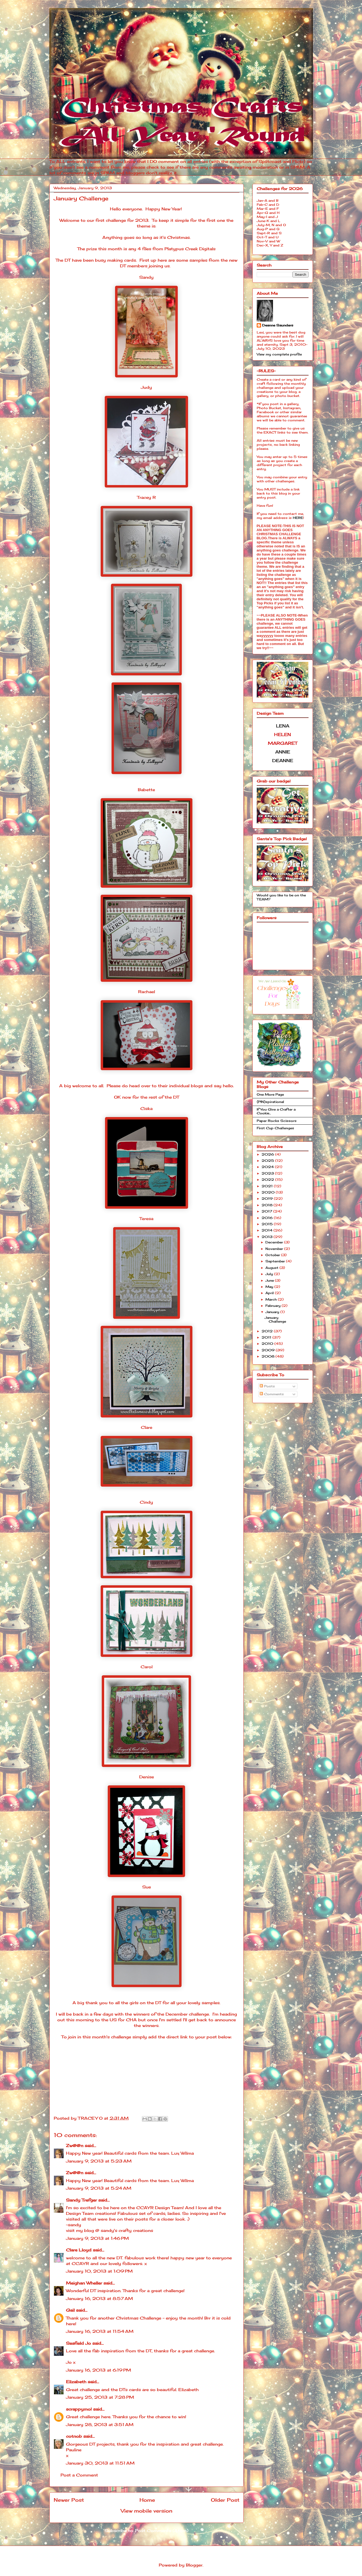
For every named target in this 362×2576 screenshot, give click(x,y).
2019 (268, 1198)
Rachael (146, 991)
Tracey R (146, 497)
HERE (298, 518)
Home (147, 2500)
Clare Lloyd (78, 2250)
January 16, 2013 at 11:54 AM (100, 2331)
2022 (268, 1180)
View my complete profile (279, 354)
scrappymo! (79, 2409)
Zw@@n (74, 2145)
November (274, 1249)
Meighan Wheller (84, 2283)
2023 (268, 1173)
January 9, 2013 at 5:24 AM (98, 2188)
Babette (146, 789)
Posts (267, 1386)
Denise (146, 1776)
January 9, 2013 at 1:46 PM (97, 2238)
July (269, 1274)
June (270, 1280)
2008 (268, 1356)
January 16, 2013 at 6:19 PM (98, 2370)
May (269, 1287)
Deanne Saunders (277, 325)
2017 (267, 1211)
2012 (268, 1331)
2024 (268, 1167)
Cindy (146, 1502)
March (271, 1299)
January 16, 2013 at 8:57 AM (99, 2298)
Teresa (146, 1218)
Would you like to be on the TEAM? (281, 897)
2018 (268, 1205)
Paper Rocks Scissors (277, 1121)
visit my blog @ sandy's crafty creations (109, 2230)
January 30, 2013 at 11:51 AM (100, 2463)
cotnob (74, 2436)
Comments (272, 1394)
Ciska (146, 1108)
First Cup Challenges (275, 1128)
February (273, 1306)
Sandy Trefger (81, 2200)
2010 (268, 1344)
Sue (146, 1887)
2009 (269, 1350)
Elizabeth (76, 2381)
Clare (146, 1427)
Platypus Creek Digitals (189, 248)
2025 (268, 1161)
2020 (269, 1192)
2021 (268, 1186)
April (270, 1293)
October (273, 1255)
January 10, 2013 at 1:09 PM (99, 2271)
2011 (267, 1337)
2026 (268, 1154)
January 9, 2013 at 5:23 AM (99, 2161)
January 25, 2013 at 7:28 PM (100, 2397)
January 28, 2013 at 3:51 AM (100, 2424)
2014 (268, 1230)
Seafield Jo (78, 2343)
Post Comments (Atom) (161, 2530)
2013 (268, 1237)
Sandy (146, 277)
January (272, 1312)
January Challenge (275, 1319)
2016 (268, 1218)
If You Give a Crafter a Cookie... (276, 1111)
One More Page (270, 1094)
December (274, 1242)
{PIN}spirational (270, 1102)
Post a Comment (79, 2475)
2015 (268, 1224)
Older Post (225, 2500)
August (272, 1268)
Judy (146, 387)
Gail (70, 2310)
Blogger (194, 2565)
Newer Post (69, 2500)
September (275, 1261)
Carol (147, 1666)
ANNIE (282, 752)
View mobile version (146, 2511)
